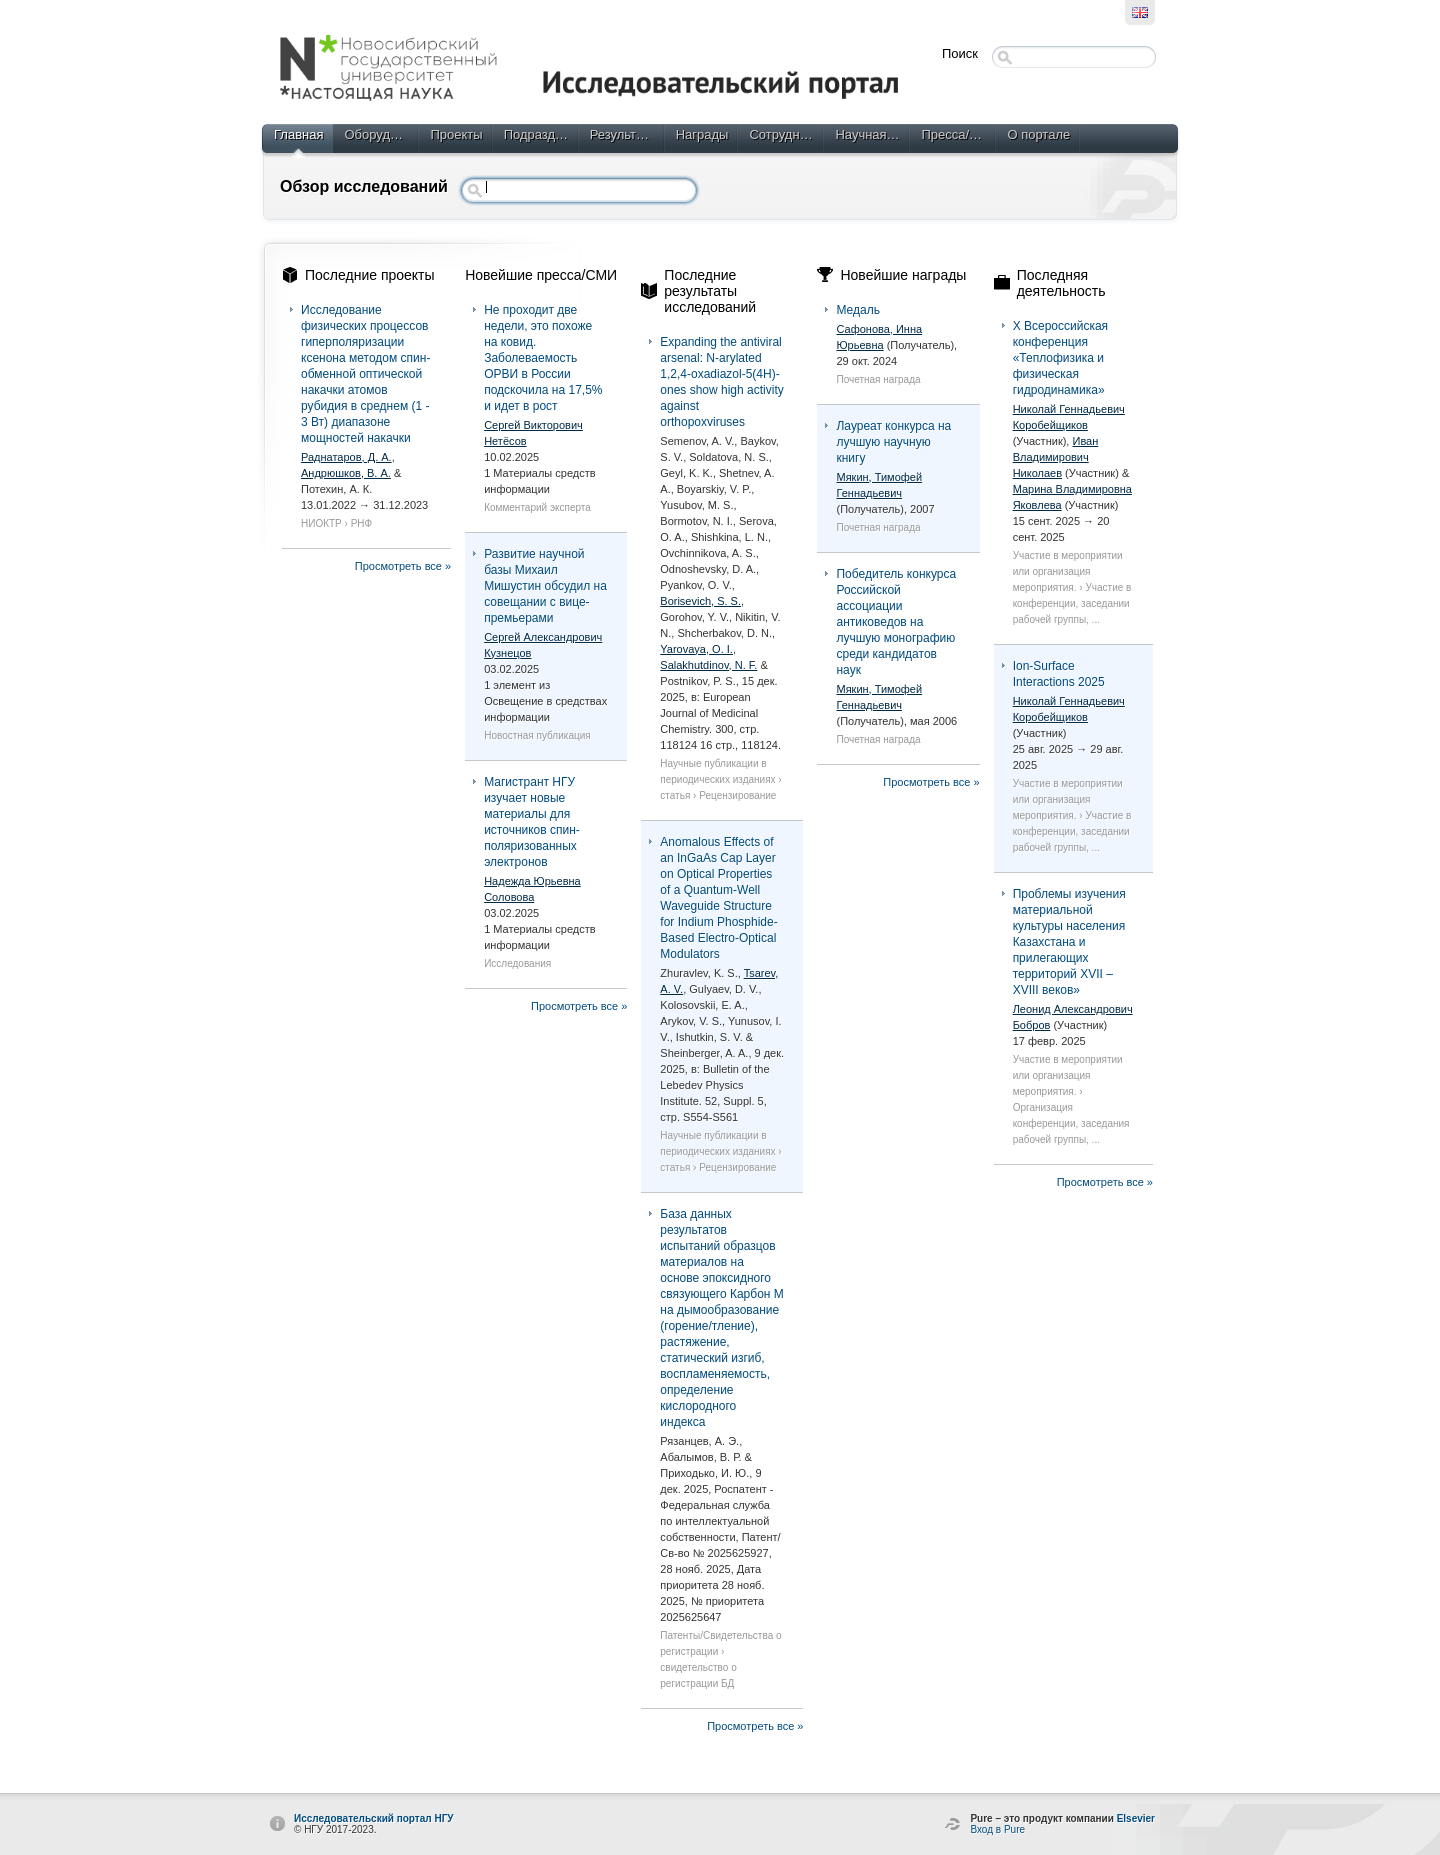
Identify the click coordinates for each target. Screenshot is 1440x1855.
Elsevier (1136, 1818)
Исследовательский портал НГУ (374, 1818)
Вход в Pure (997, 1829)
